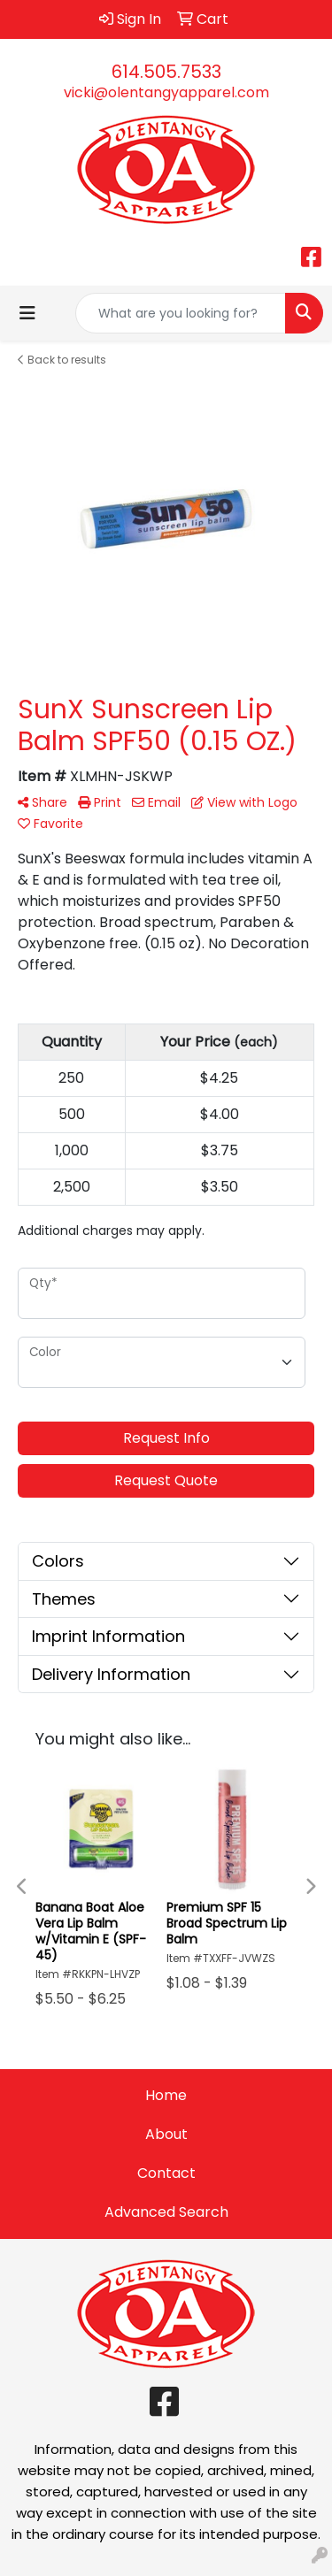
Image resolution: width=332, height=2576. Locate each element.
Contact (166, 2173)
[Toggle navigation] (27, 313)
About (166, 2134)
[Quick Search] (180, 313)
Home (166, 2095)
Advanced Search (166, 2212)
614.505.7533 (166, 71)
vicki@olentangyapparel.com (166, 92)
